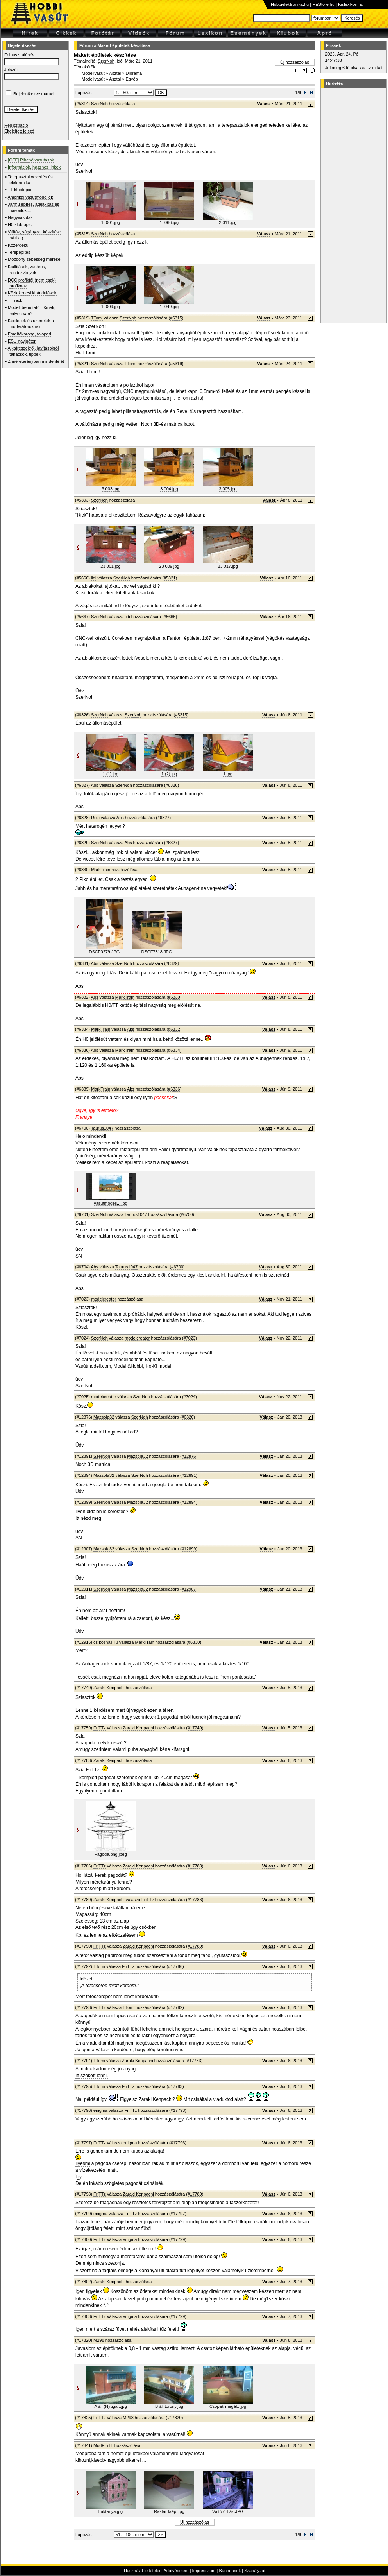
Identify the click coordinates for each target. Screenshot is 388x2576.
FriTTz (99, 1728)
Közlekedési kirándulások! (32, 293)
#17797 (178, 2213)
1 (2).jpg (169, 773)
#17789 (195, 1946)
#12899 (189, 1548)
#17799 (178, 2239)
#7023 (190, 1338)
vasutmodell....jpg (110, 1203)
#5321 (170, 578)
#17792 (175, 2007)
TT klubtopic (19, 189)
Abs (94, 785)
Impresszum (204, 2570)
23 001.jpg (110, 566)
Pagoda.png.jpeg (110, 1854)
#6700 (187, 1214)
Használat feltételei (142, 2570)
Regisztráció (16, 125)
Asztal (115, 73)
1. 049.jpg (169, 306)
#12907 (189, 1589)
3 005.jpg (227, 488)
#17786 (195, 1899)
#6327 (163, 817)
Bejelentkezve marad (33, 93)
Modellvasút (93, 73)
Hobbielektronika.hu (290, 4)
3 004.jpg (169, 488)
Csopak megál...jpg (227, 2406)
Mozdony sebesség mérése (34, 259)
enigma (100, 2110)
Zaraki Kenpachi (109, 1687)
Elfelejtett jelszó (19, 131)
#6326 (172, 785)
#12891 (189, 1475)
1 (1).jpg (110, 773)
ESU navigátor (22, 341)
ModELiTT (103, 2445)
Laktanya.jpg (110, 2511)
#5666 (170, 616)
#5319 (176, 363)
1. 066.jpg (169, 222)
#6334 (174, 1050)
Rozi (95, 817)
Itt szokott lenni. (91, 2075)
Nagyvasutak (20, 217)
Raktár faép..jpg (169, 2511)
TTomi (97, 318)
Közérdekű (18, 245)
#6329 (172, 963)
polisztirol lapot (138, 385)
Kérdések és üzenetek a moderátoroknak (31, 323)
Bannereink (230, 2570)
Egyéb (132, 79)
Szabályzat (254, 2570)
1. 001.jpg (110, 222)
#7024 (190, 1396)
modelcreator (103, 1299)
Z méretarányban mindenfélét (36, 361)
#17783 (195, 1866)
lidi (93, 578)
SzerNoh (106, 61)
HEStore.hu (323, 4)
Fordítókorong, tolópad (29, 334)
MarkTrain (100, 869)
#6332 (174, 1029)
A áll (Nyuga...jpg (110, 2406)
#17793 (175, 2086)
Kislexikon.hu (350, 4)
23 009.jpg (169, 566)
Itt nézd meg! (88, 1518)
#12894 (189, 1502)
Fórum (86, 45)
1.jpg (227, 773)
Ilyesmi (82, 2163)
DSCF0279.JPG (104, 951)
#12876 (189, 1456)
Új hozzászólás (294, 62)
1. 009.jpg (110, 306)
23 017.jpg (228, 566)
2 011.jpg (227, 222)
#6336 (174, 1089)
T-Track (15, 300)
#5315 (176, 318)
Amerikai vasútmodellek (30, 197)
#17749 (195, 1728)
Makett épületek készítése (123, 45)
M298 (98, 2340)
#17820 (174, 2417)
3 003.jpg (110, 488)
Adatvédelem (175, 2570)
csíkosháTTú (105, 1642)
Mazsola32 (103, 1417)
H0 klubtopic (20, 224)
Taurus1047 (102, 1128)
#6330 (174, 997)
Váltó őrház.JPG (227, 2511)
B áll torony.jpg (169, 2406)
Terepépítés (19, 252)
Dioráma (134, 73)
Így (78, 2177)
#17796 (178, 2142)
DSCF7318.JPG (156, 951)
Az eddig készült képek (99, 255)
